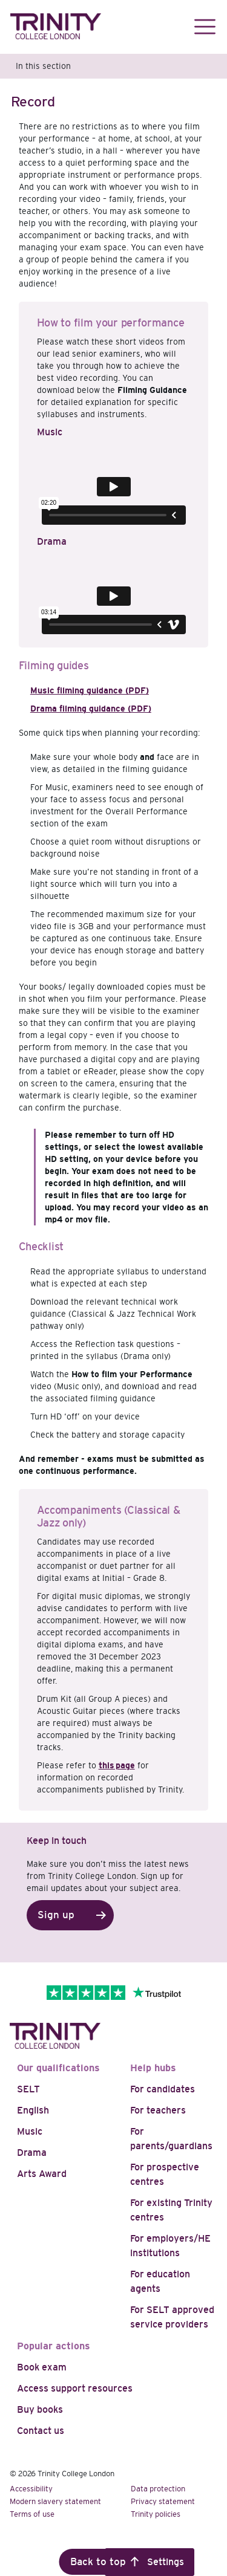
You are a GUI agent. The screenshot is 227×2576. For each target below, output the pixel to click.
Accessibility (31, 2488)
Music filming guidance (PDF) (89, 690)
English (33, 2110)
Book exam (42, 2367)
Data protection (158, 2488)
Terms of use (32, 2514)
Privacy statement (163, 2501)
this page (117, 1765)
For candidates (162, 2089)
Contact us (40, 2430)
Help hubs (153, 2068)
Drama (32, 2152)
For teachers (158, 2110)
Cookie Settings (149, 2562)
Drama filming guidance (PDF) (90, 708)
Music (29, 2131)
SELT (28, 2089)
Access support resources (75, 2388)
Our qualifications (58, 2068)
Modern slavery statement (55, 2501)
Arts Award (42, 2174)
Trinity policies (155, 2514)
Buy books (40, 2409)
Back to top (98, 2562)
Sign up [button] (56, 1915)
